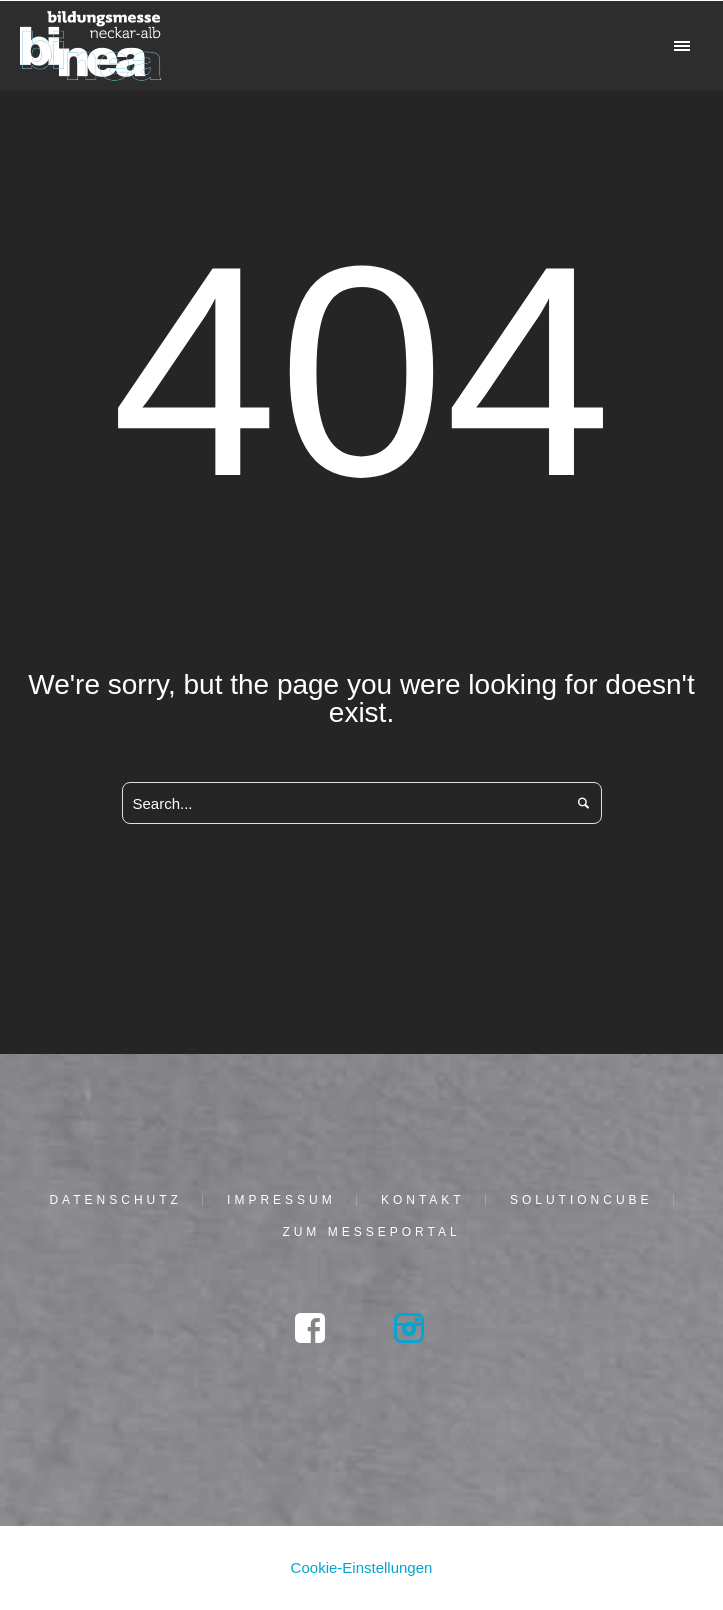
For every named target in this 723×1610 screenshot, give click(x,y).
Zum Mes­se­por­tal (371, 1232)
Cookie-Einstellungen (362, 1567)
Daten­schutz (115, 1200)
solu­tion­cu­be (581, 1200)
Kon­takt (423, 1200)
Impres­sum (281, 1200)
